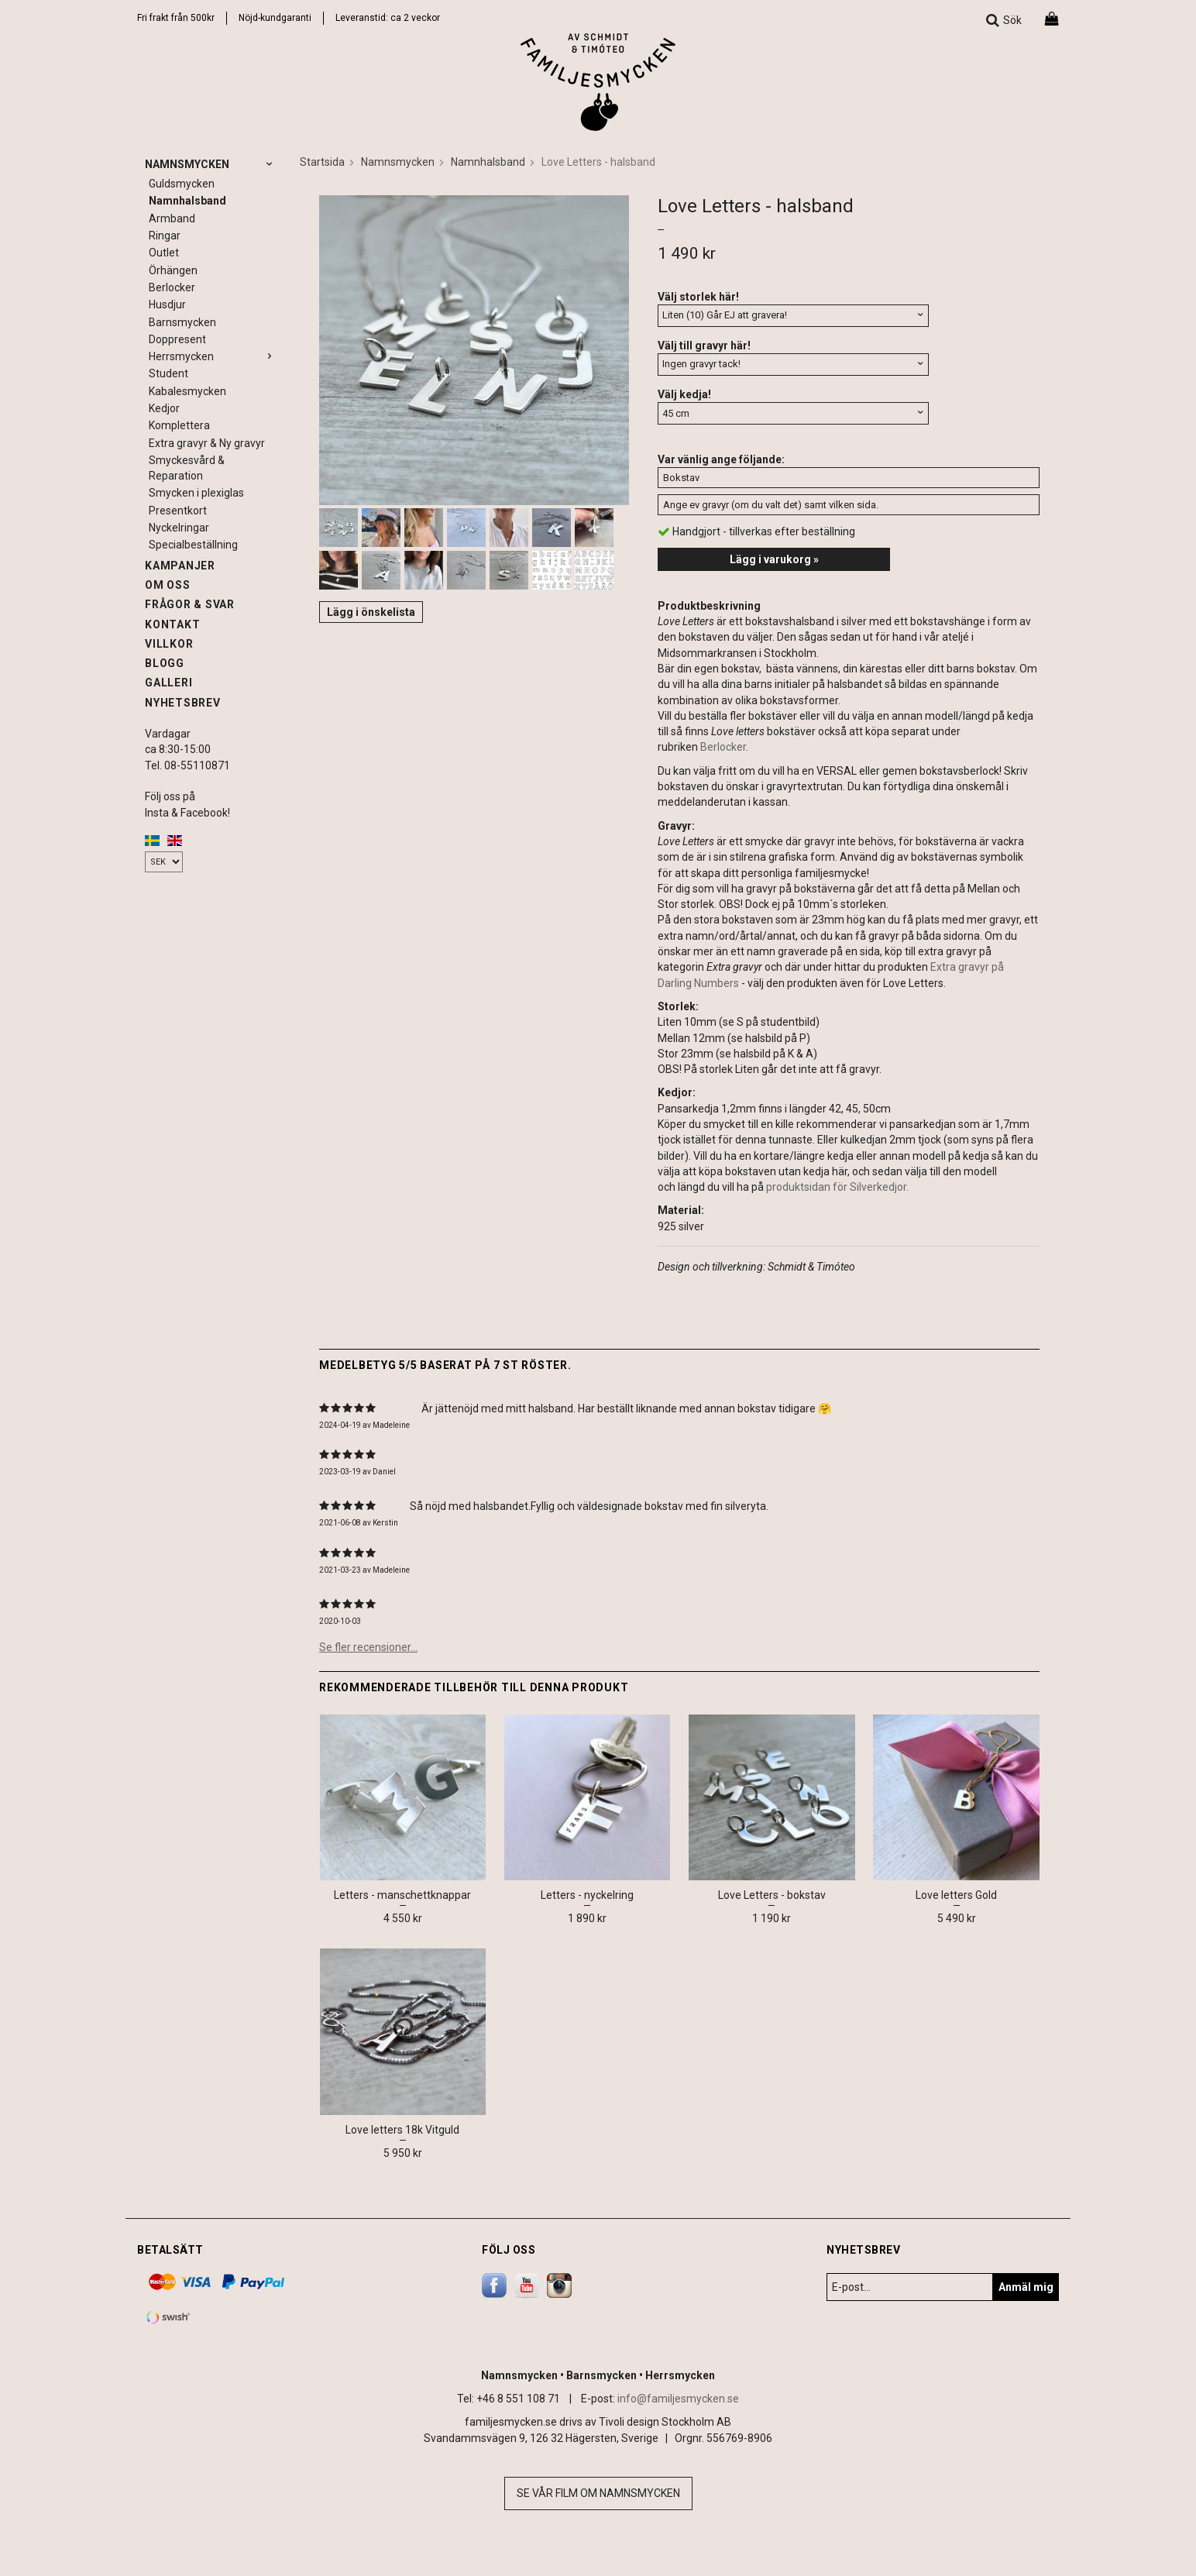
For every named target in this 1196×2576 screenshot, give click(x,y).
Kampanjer (180, 565)
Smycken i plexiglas (196, 493)
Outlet (164, 252)
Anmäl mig (1025, 2287)
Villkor (169, 644)
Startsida (322, 162)
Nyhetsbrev (183, 702)
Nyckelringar (179, 527)
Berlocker (172, 287)
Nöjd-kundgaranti (275, 17)
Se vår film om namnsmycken (598, 2493)
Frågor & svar (190, 604)
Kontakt (172, 624)
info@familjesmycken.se (678, 2398)
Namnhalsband (187, 200)
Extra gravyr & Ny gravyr (207, 443)
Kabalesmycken (187, 391)
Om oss (168, 585)
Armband (172, 218)
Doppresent (177, 339)
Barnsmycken (182, 322)
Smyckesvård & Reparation (187, 468)
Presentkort (178, 510)
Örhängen (173, 270)
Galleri (168, 682)
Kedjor (164, 408)
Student (168, 373)
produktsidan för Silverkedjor (836, 1187)
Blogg (164, 663)
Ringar (164, 235)
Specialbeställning (193, 544)
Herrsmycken (213, 356)
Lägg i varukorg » (774, 559)
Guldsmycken (182, 183)
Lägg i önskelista (371, 612)
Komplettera (179, 425)
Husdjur (167, 304)
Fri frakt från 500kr (176, 17)
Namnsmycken (211, 164)
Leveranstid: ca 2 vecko (386, 17)
